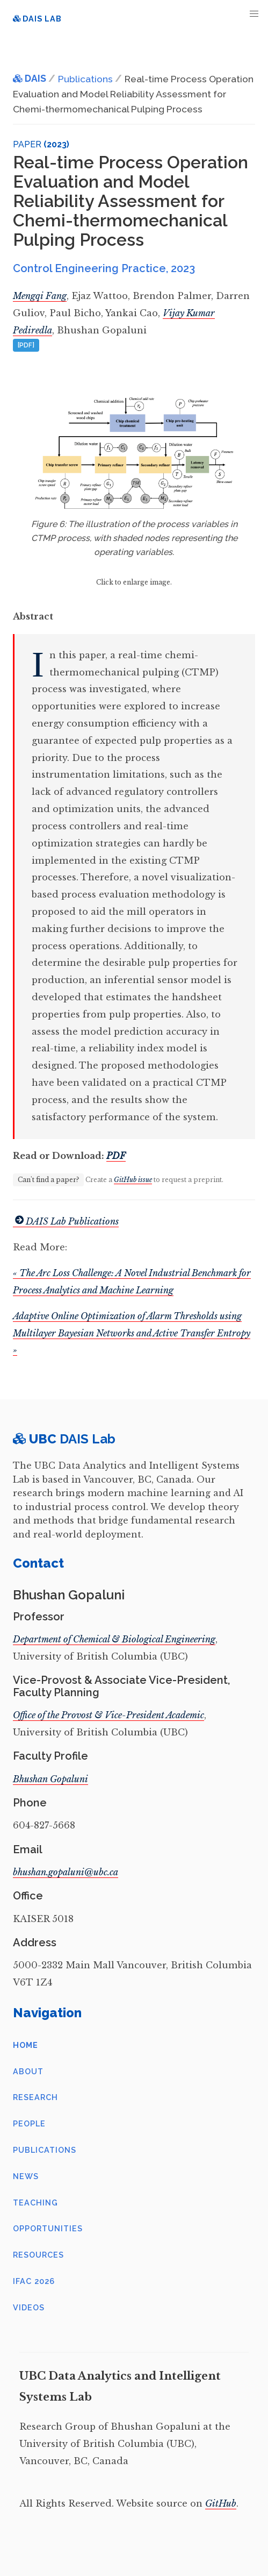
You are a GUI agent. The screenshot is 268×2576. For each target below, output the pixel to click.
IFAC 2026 (34, 2281)
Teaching (35, 2202)
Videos (29, 2307)
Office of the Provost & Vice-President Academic (108, 1715)
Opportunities (48, 2228)
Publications (44, 2149)
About (28, 2071)
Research (35, 2097)
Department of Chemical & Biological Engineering (114, 1639)
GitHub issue (133, 1180)
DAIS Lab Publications (66, 1221)
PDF (116, 1155)
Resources (38, 2254)
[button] (254, 13)
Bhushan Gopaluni (50, 1779)
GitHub (220, 2503)
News (26, 2176)
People (29, 2123)
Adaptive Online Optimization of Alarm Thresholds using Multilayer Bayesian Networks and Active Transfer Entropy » (131, 1333)
